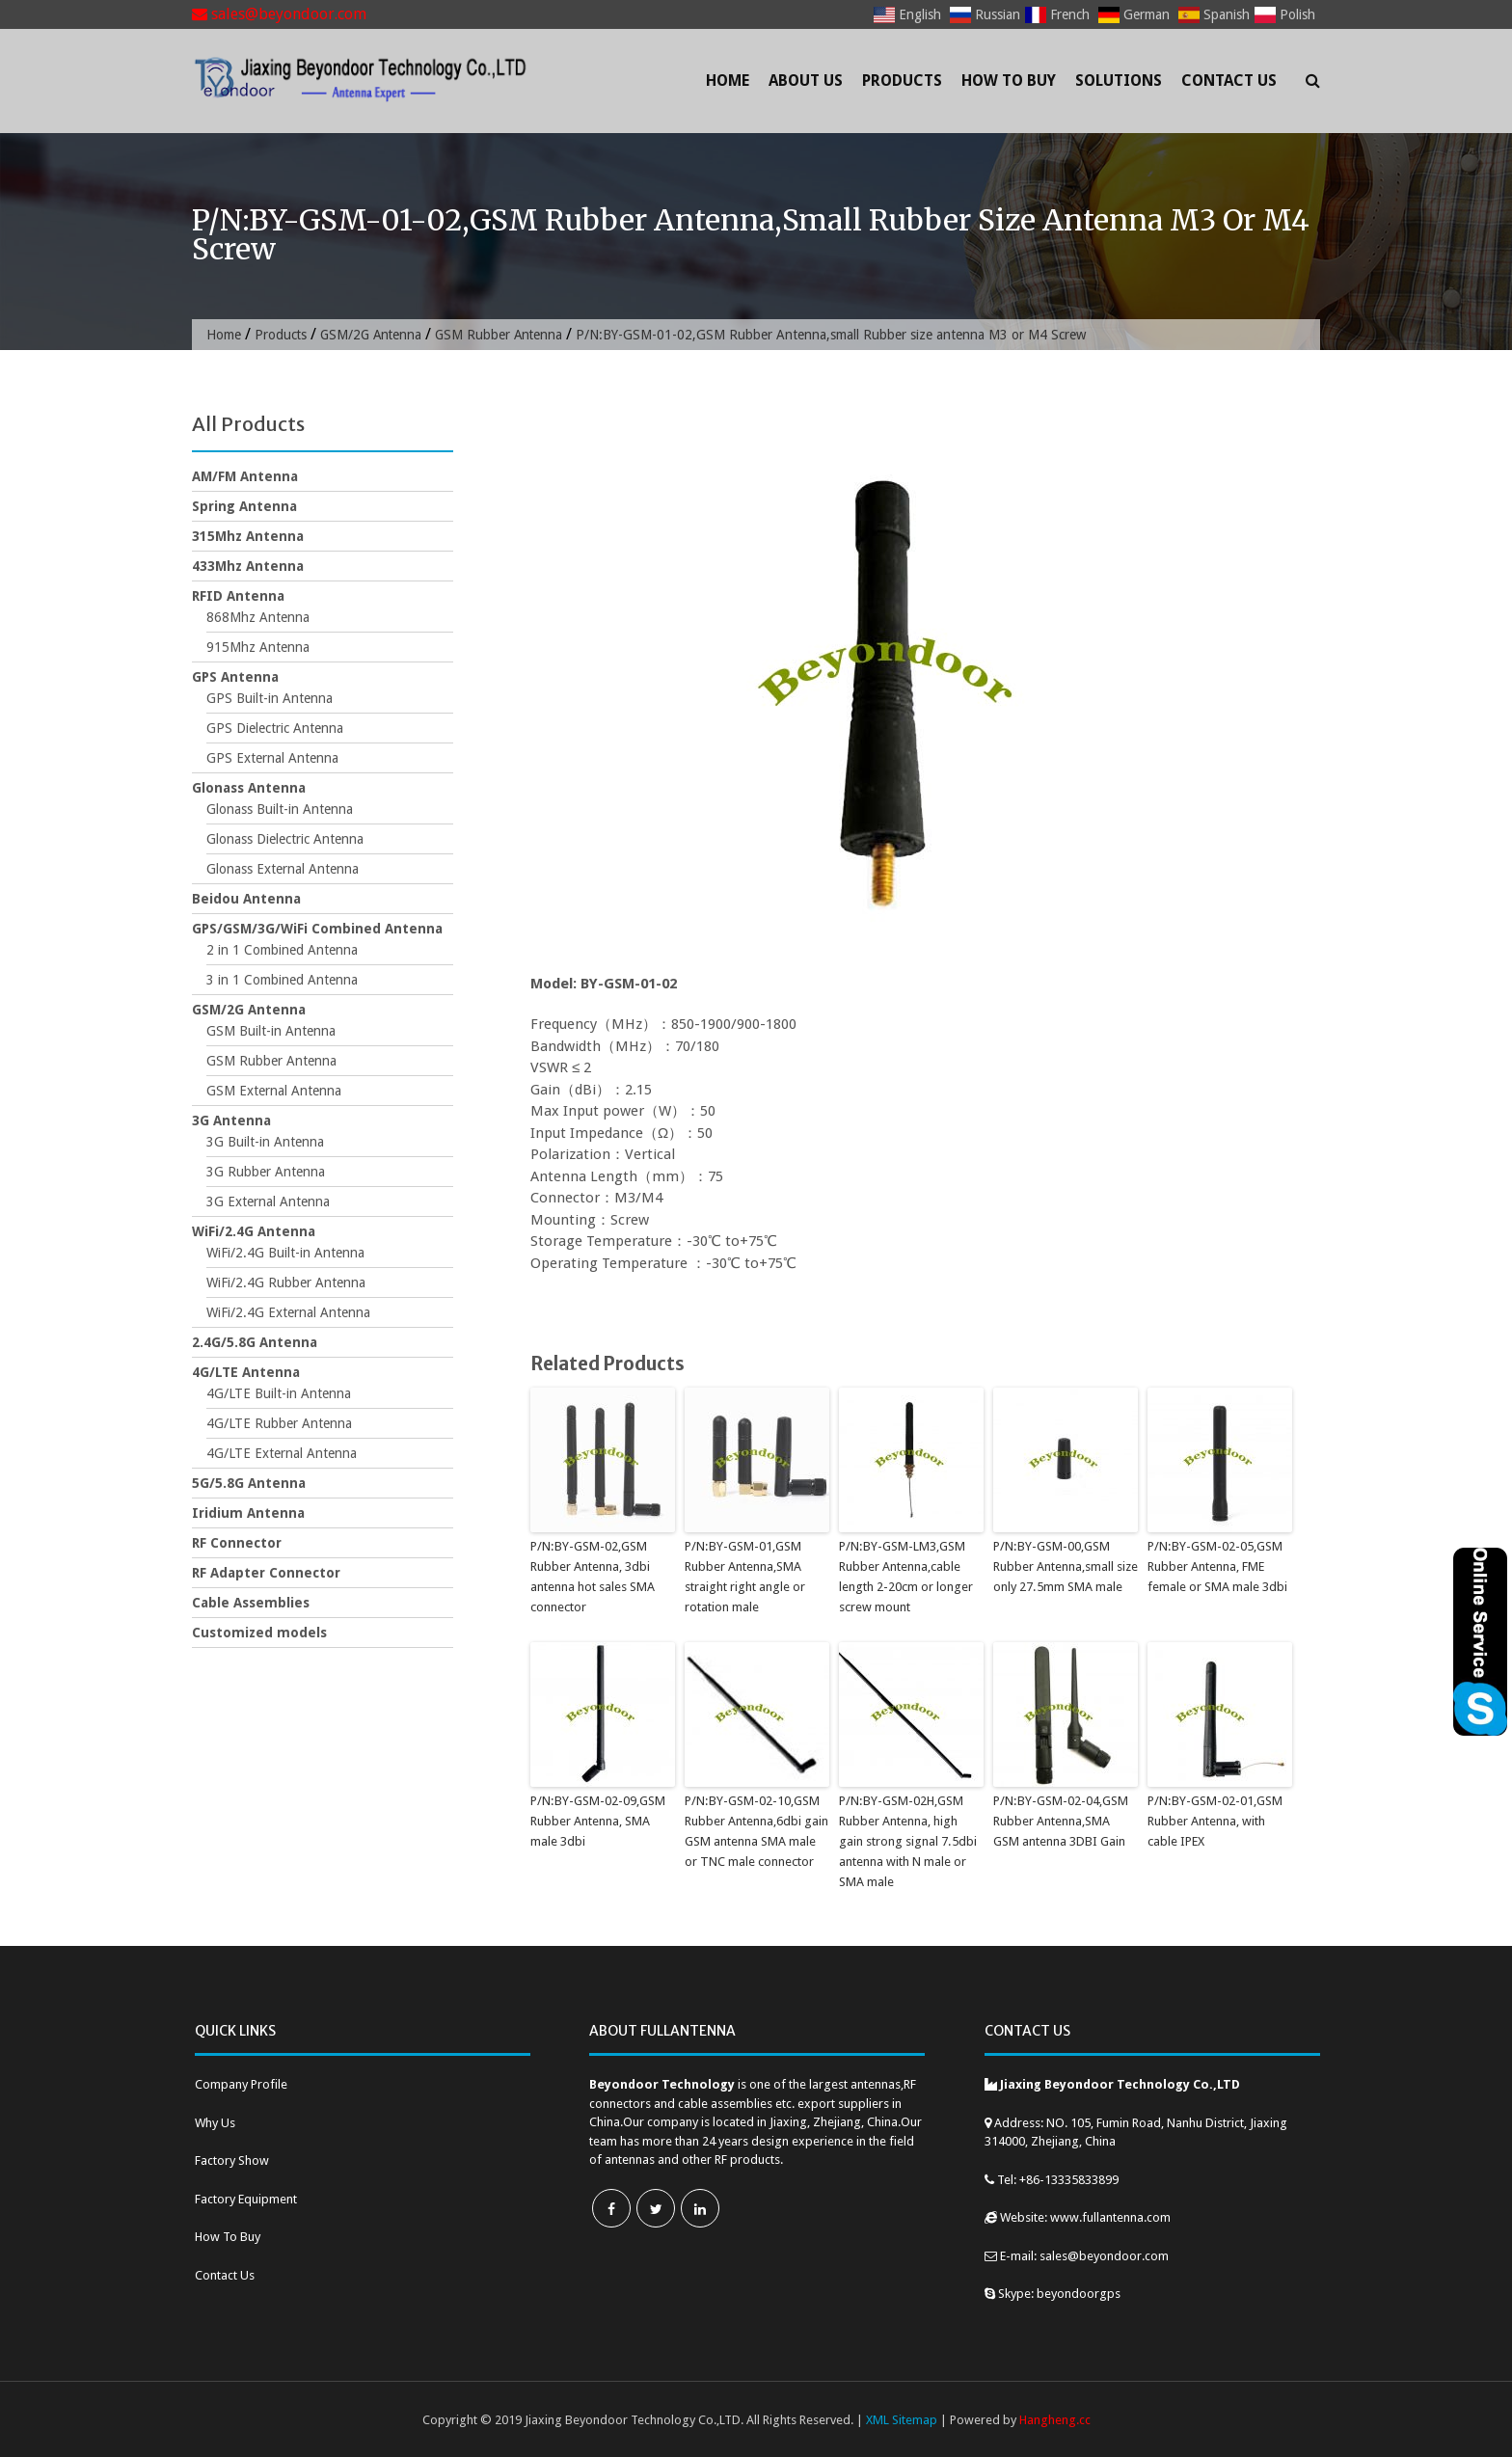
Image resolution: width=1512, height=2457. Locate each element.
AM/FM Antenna (245, 476)
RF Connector (237, 1543)
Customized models (259, 1632)
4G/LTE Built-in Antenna (278, 1393)
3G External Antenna (268, 1201)
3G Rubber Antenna (265, 1171)
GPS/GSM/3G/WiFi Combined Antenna (317, 928)
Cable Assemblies (251, 1602)
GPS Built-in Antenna (269, 698)
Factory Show (232, 2159)
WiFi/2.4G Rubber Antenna (285, 1282)
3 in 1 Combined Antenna (282, 979)
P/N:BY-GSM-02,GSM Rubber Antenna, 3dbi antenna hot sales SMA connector (592, 1576)
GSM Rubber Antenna (505, 334)
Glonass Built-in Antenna (279, 809)
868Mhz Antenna (258, 617)
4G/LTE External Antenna (281, 1453)
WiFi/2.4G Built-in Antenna (285, 1252)
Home (727, 80)
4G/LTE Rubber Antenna (279, 1423)
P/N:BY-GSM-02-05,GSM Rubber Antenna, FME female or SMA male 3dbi (1217, 1566)
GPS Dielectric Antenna (274, 728)
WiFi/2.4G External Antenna (288, 1312)
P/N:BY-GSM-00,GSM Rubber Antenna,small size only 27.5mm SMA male (1065, 1566)
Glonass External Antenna (282, 869)
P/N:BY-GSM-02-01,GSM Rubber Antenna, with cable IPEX (1215, 1821)
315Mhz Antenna (248, 536)
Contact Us (1229, 80)
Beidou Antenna (246, 898)
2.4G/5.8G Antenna (254, 1342)
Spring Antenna (244, 506)
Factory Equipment (246, 2198)
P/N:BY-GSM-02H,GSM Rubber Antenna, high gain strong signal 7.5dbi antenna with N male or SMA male (907, 1841)
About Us (806, 80)
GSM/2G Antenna (373, 334)
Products (902, 80)
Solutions (1118, 80)
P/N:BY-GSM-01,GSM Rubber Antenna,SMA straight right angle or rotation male (745, 1576)
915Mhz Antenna (258, 647)
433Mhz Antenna (248, 566)
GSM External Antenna (273, 1090)
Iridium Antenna (248, 1513)
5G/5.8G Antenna (249, 1483)
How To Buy (1008, 80)
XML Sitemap (901, 2419)
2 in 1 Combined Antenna (282, 950)
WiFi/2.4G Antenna (253, 1231)
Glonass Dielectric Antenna (285, 839)
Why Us (215, 2122)
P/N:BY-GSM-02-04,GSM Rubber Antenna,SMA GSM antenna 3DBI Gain (1060, 1821)
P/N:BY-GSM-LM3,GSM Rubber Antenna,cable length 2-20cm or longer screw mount (906, 1576)
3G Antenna (231, 1120)
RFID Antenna (238, 596)
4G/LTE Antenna (246, 1372)
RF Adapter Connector (266, 1572)
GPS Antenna (235, 677)
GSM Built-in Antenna (271, 1031)
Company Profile (241, 2083)
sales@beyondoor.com (279, 14)
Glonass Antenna (249, 788)
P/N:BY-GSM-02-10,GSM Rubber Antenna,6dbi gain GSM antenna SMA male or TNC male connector (756, 1831)
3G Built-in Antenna (265, 1141)
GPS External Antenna (272, 758)
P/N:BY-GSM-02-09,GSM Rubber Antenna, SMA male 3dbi (597, 1821)
